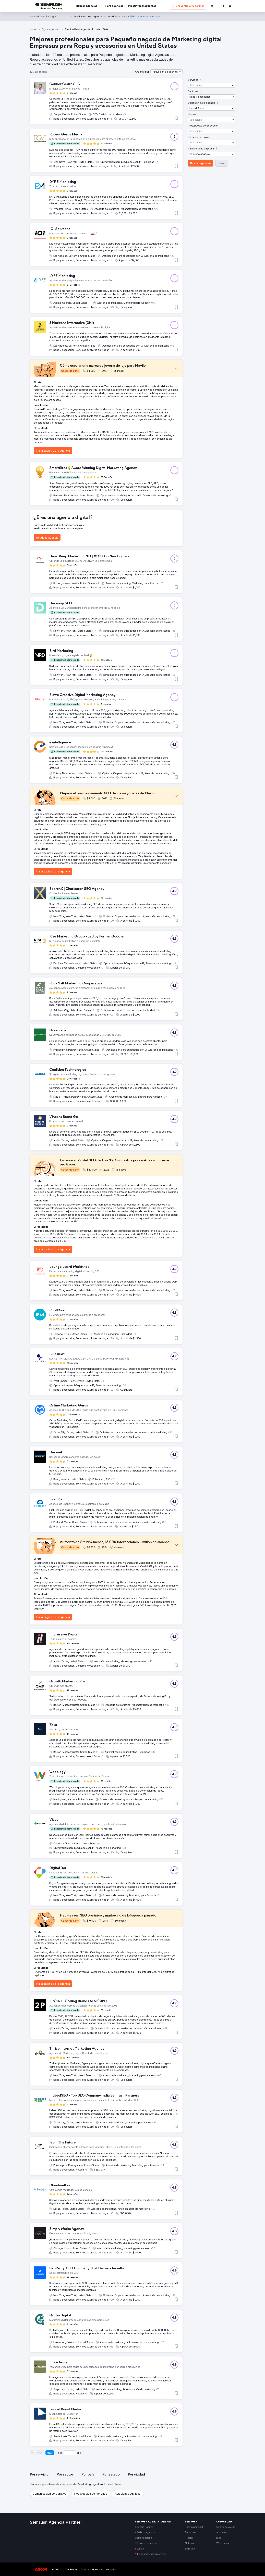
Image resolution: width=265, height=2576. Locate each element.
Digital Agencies (51, 29)
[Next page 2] (49, 2452)
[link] (114, 6)
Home (33, 29)
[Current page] (69, 2453)
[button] (213, 6)
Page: (60, 2452)
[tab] (39, 2474)
